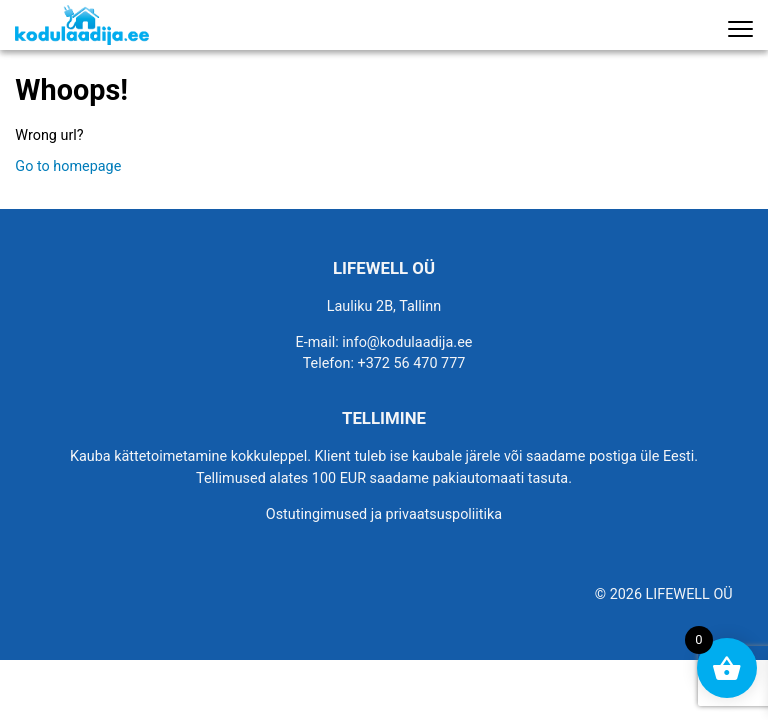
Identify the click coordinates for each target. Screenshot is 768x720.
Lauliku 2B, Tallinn (384, 306)
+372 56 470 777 (412, 363)
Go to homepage (68, 166)
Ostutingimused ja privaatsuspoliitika (384, 514)
